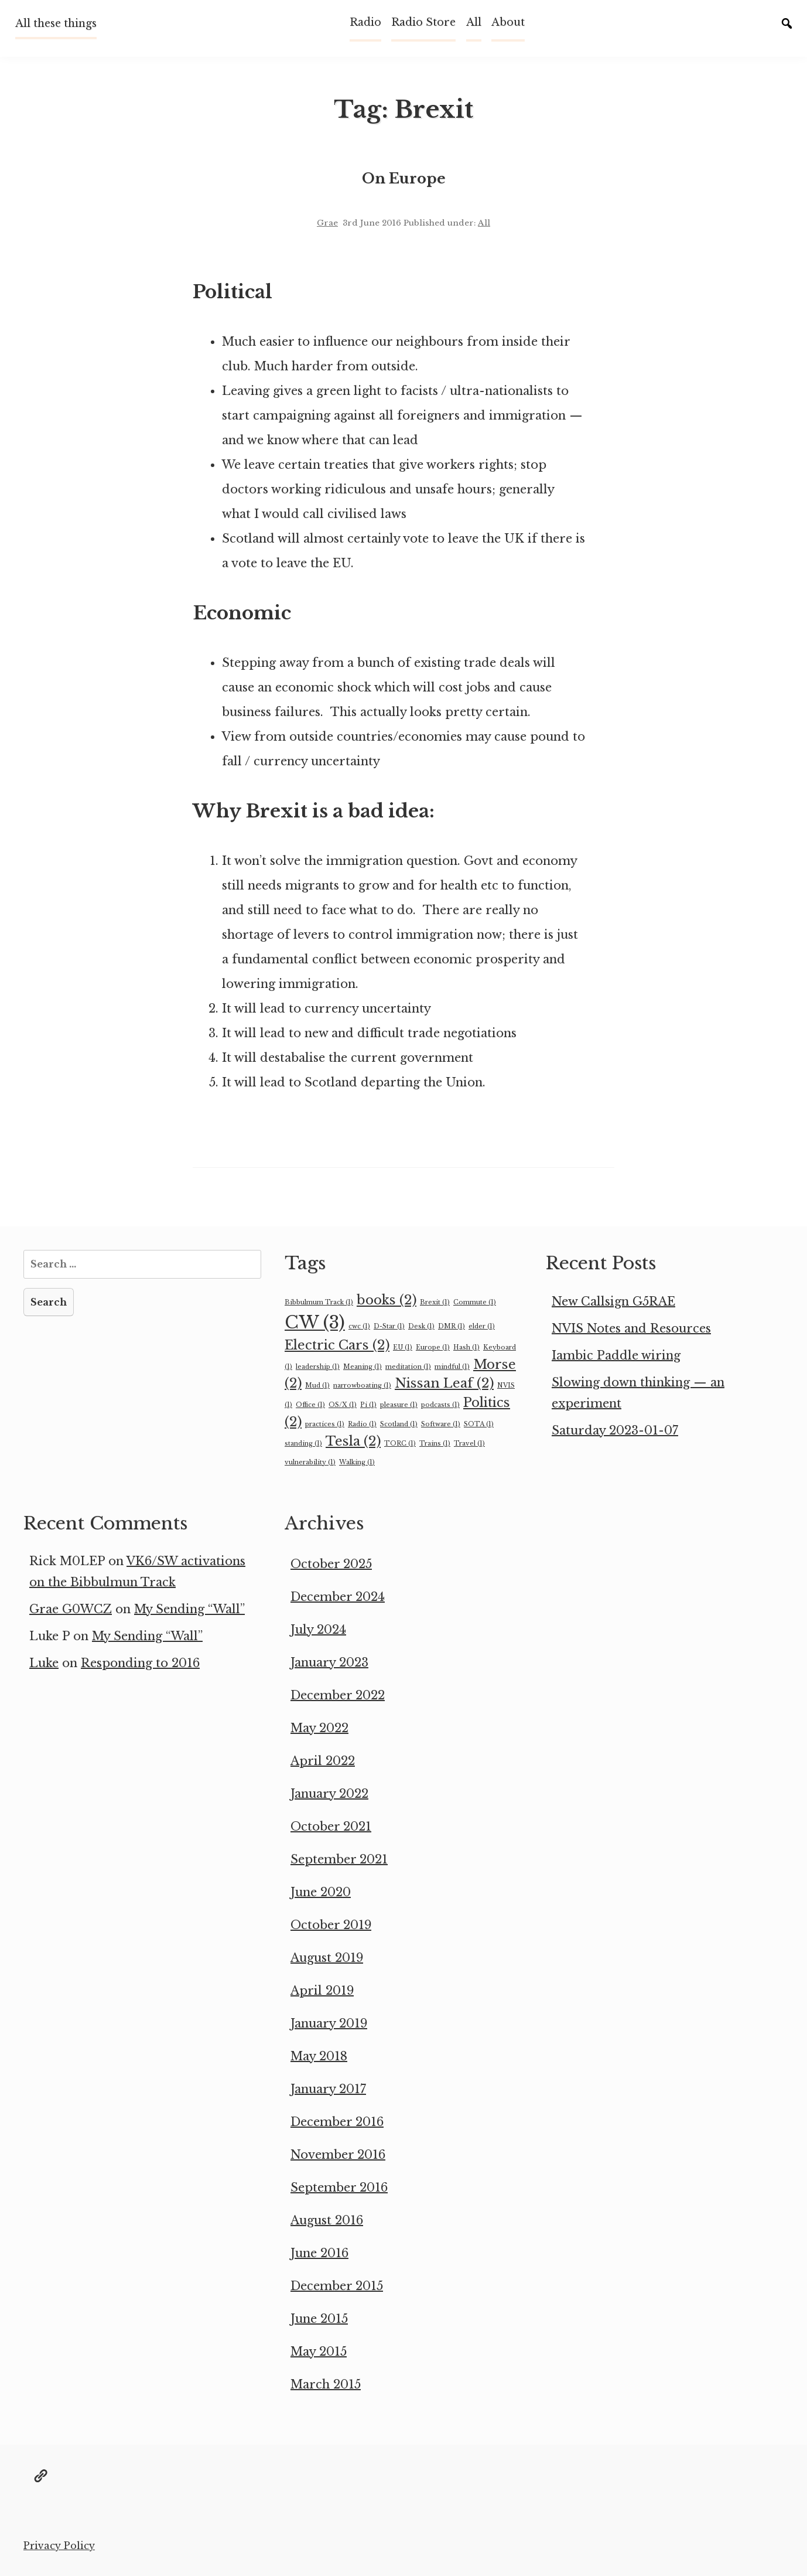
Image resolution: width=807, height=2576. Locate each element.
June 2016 (319, 2253)
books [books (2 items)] (386, 1300)
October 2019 (330, 1925)
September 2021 (339, 1859)
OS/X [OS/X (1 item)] (343, 1405)
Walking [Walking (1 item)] (357, 1462)
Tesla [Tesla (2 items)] (353, 1441)
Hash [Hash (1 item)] (466, 1347)
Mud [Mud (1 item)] (317, 1385)
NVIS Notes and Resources (631, 1328)
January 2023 (329, 1662)
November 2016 (337, 2155)
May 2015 (318, 2352)
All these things (56, 23)
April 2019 (322, 1991)
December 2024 (337, 1597)
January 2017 (328, 2089)
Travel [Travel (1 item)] (469, 1443)
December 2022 (337, 1695)
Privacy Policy (59, 2545)
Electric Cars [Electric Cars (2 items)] (337, 1345)
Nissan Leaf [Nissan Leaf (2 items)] (444, 1383)
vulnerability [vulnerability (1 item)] (310, 1462)
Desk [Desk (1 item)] (421, 1326)
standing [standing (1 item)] (303, 1443)
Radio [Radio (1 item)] (362, 1424)
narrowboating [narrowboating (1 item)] (362, 1385)
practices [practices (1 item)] (324, 1424)
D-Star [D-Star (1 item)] (389, 1326)
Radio (365, 22)
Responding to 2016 (140, 1663)
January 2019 (328, 2023)
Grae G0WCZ (70, 1609)
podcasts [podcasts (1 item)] (440, 1405)
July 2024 (318, 1630)
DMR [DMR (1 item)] (451, 1326)
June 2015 (319, 2319)
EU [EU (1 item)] (402, 1347)
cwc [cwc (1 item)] (359, 1326)
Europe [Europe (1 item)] (433, 1347)
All (473, 22)
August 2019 (326, 1958)
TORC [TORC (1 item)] (400, 1443)
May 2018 (318, 2056)
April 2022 (322, 1761)
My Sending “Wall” (189, 1609)
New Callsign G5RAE (613, 1301)
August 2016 (326, 2220)
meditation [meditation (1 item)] (408, 1367)
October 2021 (330, 1826)
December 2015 (336, 2286)
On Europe (404, 178)
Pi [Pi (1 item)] (368, 1405)
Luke (44, 1663)
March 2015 (325, 2384)
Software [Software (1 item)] (440, 1424)
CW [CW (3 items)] (315, 1322)
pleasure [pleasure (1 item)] (399, 1405)
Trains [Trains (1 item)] (434, 1443)
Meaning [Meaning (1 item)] (362, 1367)
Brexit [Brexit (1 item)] (435, 1302)
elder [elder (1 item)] (482, 1326)
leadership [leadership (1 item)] (318, 1367)
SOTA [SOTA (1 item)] (479, 1424)
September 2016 (339, 2187)
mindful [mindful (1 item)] (452, 1367)
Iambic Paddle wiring (616, 1355)
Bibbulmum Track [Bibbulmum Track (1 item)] (319, 1302)
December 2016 (337, 2122)
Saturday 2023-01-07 (615, 1430)
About (508, 22)
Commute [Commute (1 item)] (474, 1302)
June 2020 (320, 1892)
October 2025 (331, 1564)
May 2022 (319, 1728)
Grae (327, 223)
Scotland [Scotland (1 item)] (399, 1424)
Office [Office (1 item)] (310, 1405)
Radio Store (423, 22)
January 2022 (329, 1794)
